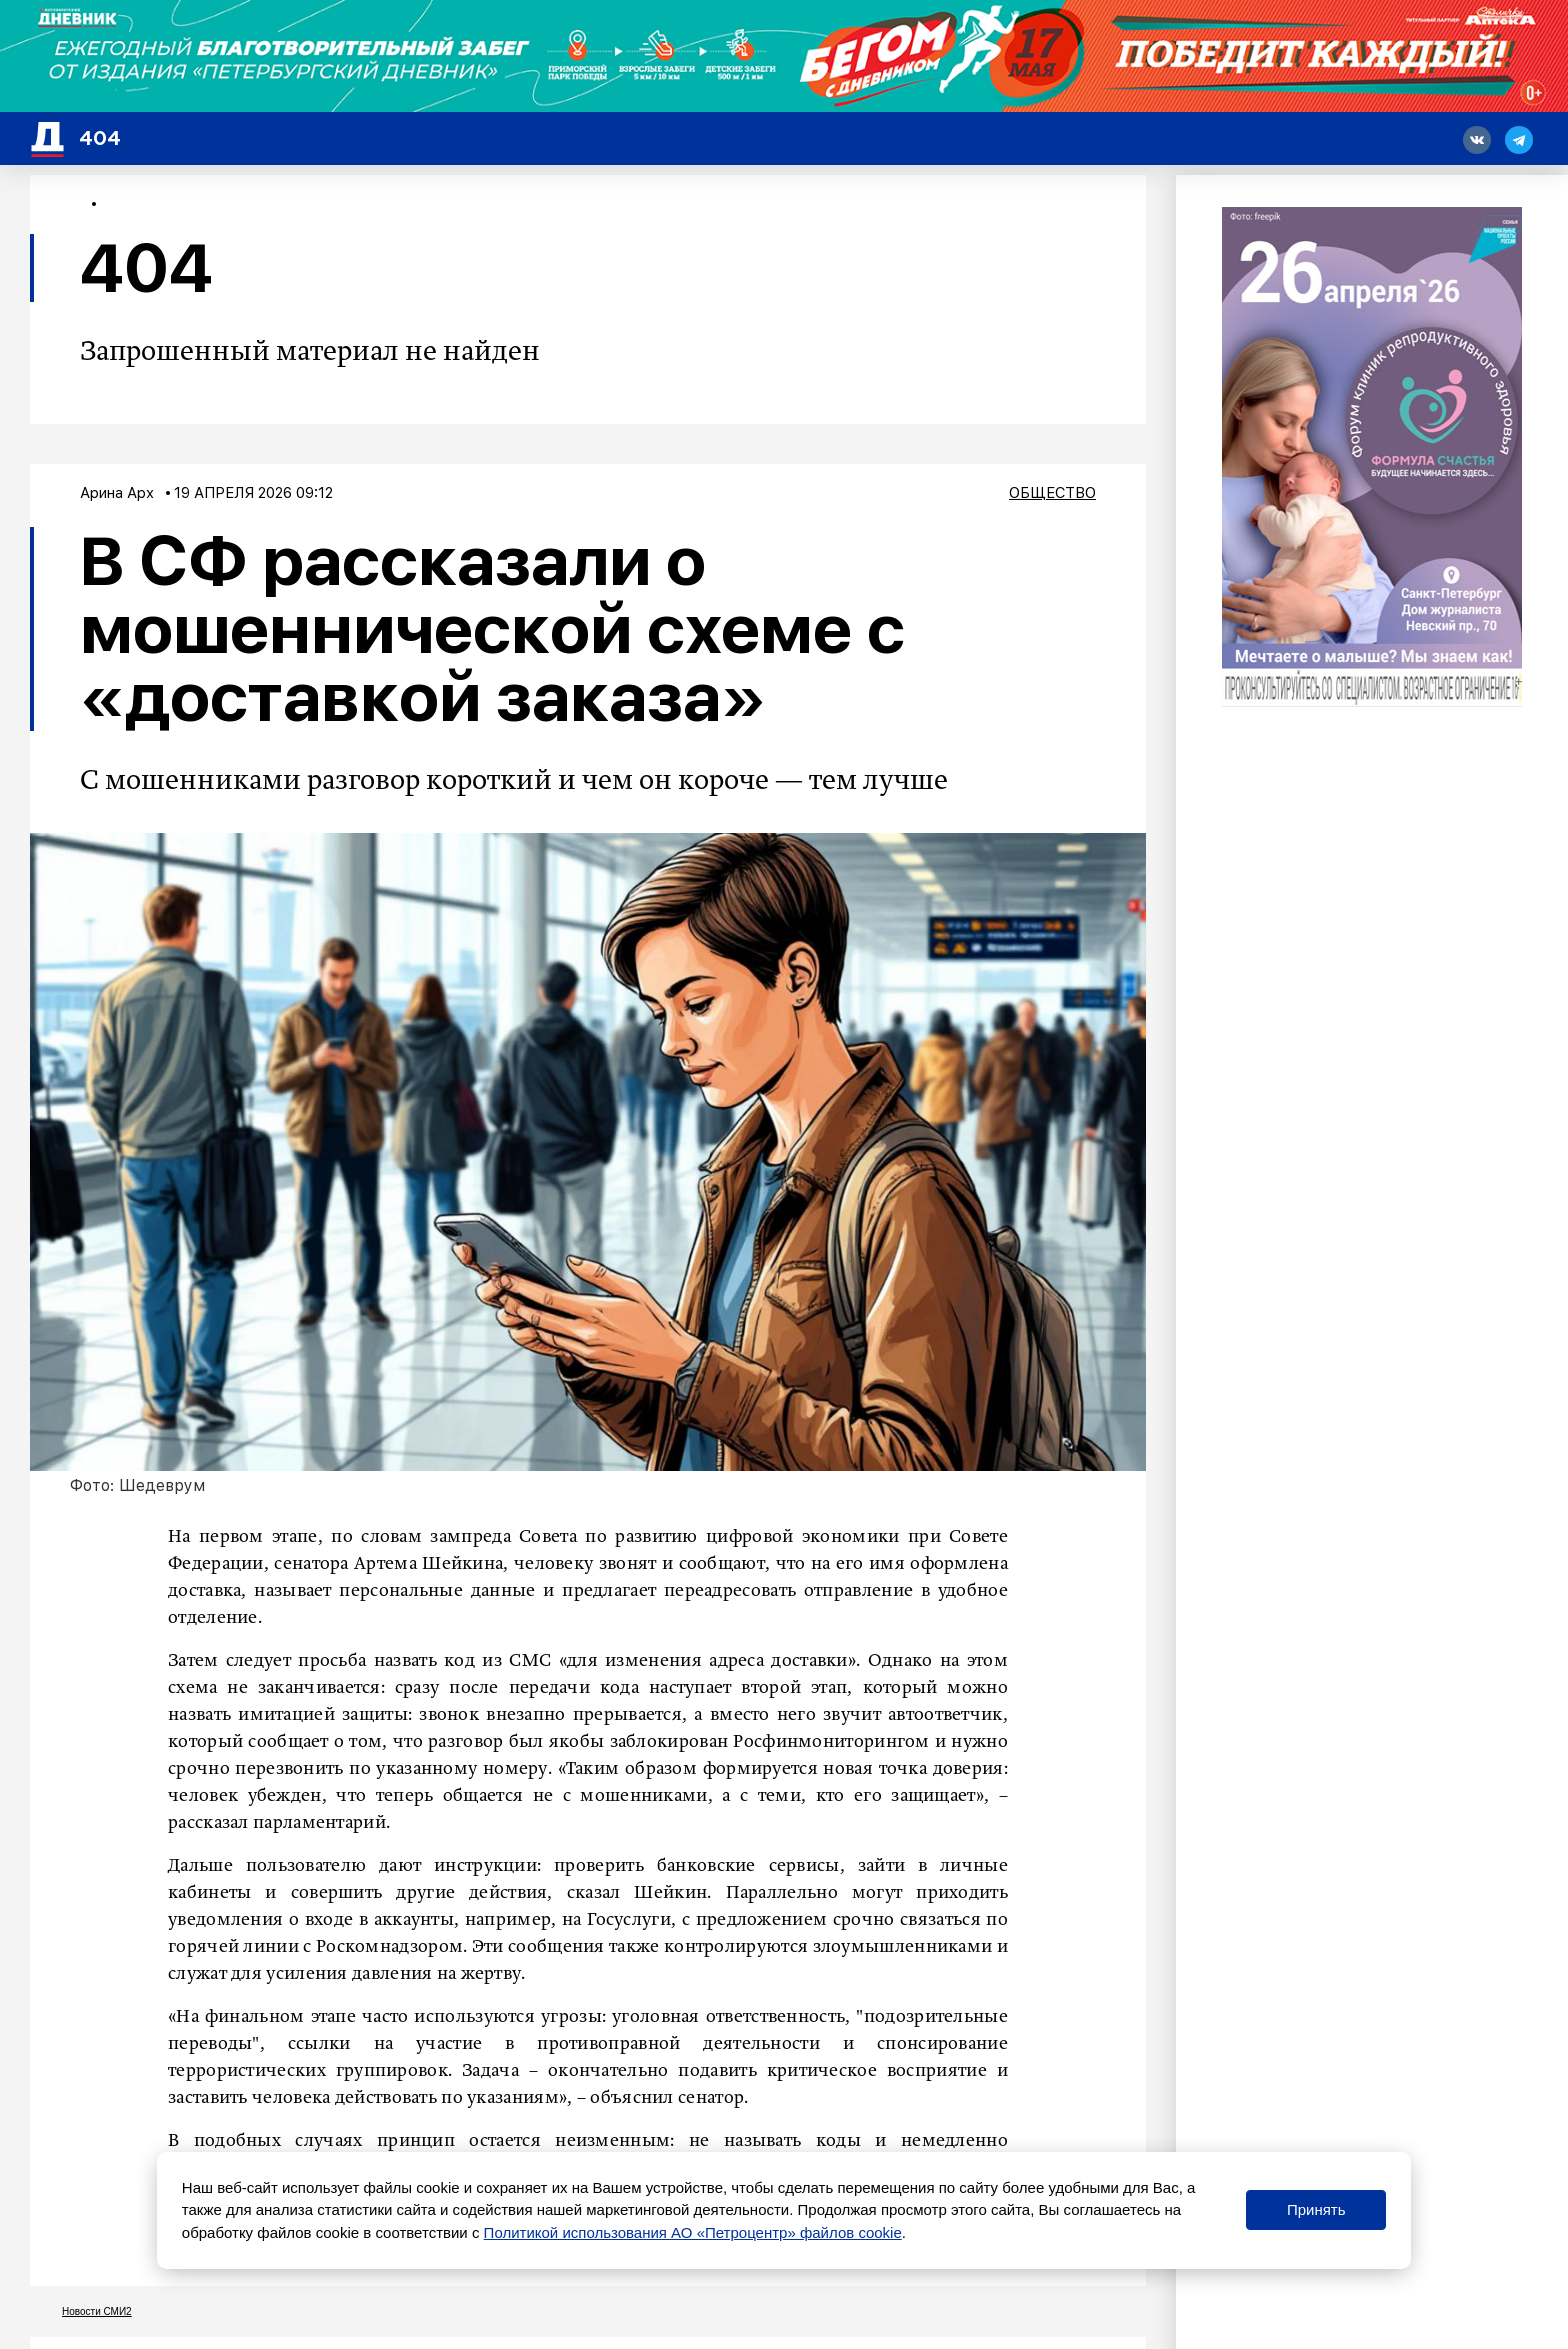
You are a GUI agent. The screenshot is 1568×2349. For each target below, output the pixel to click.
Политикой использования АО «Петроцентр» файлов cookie (693, 2232)
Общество (1052, 493)
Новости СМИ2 (97, 2311)
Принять (1316, 2209)
